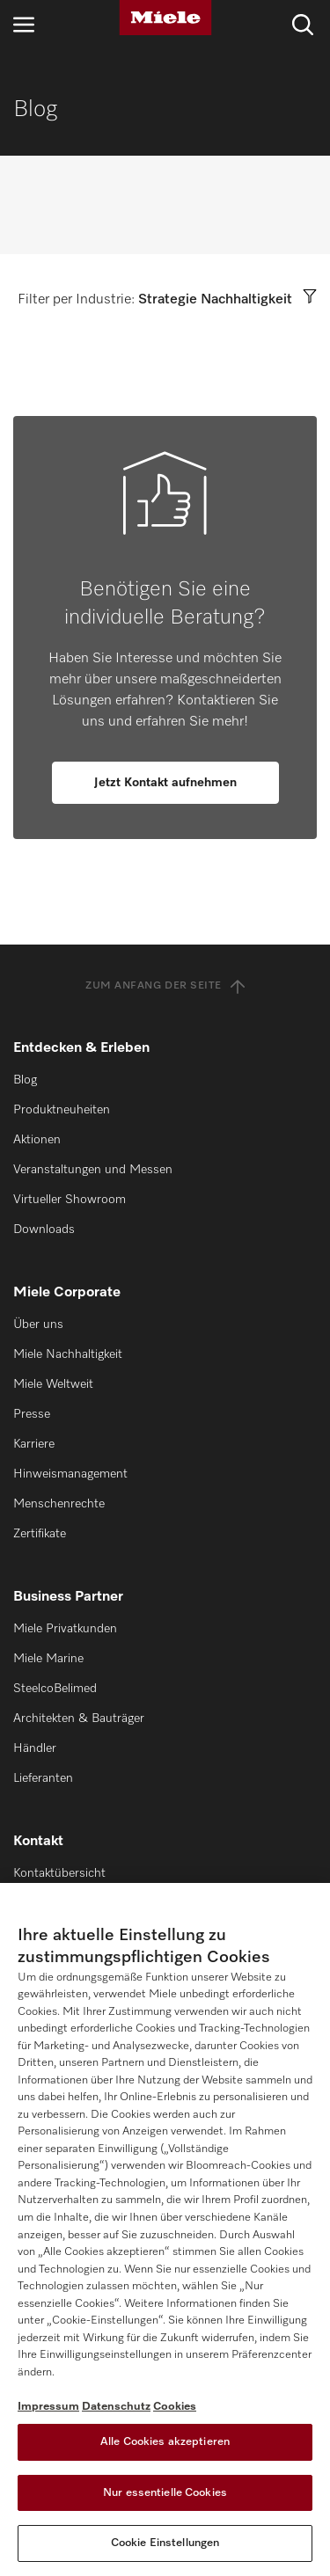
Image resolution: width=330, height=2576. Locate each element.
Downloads (44, 1229)
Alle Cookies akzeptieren (165, 2442)
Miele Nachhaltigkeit (67, 1354)
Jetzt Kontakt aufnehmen (165, 783)
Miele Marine (48, 1659)
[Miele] (165, 17)
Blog (25, 1080)
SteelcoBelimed (55, 1688)
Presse (31, 1414)
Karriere (34, 1444)
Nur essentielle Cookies (165, 2493)
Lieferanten (43, 1778)
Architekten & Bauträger (78, 1718)
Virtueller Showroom (69, 1199)
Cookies (174, 2406)
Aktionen (37, 1140)
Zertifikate (39, 1534)
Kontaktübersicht (59, 1873)
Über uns (38, 1324)
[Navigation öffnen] (23, 24)
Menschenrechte (59, 1504)
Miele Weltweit (53, 1384)
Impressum (48, 2406)
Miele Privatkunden (65, 1629)
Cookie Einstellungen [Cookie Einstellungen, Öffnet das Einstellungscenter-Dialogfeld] (165, 2543)
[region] (165, 2229)
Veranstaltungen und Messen (92, 1170)
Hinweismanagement (70, 1474)
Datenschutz (116, 2406)
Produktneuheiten (61, 1110)
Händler (34, 1748)
